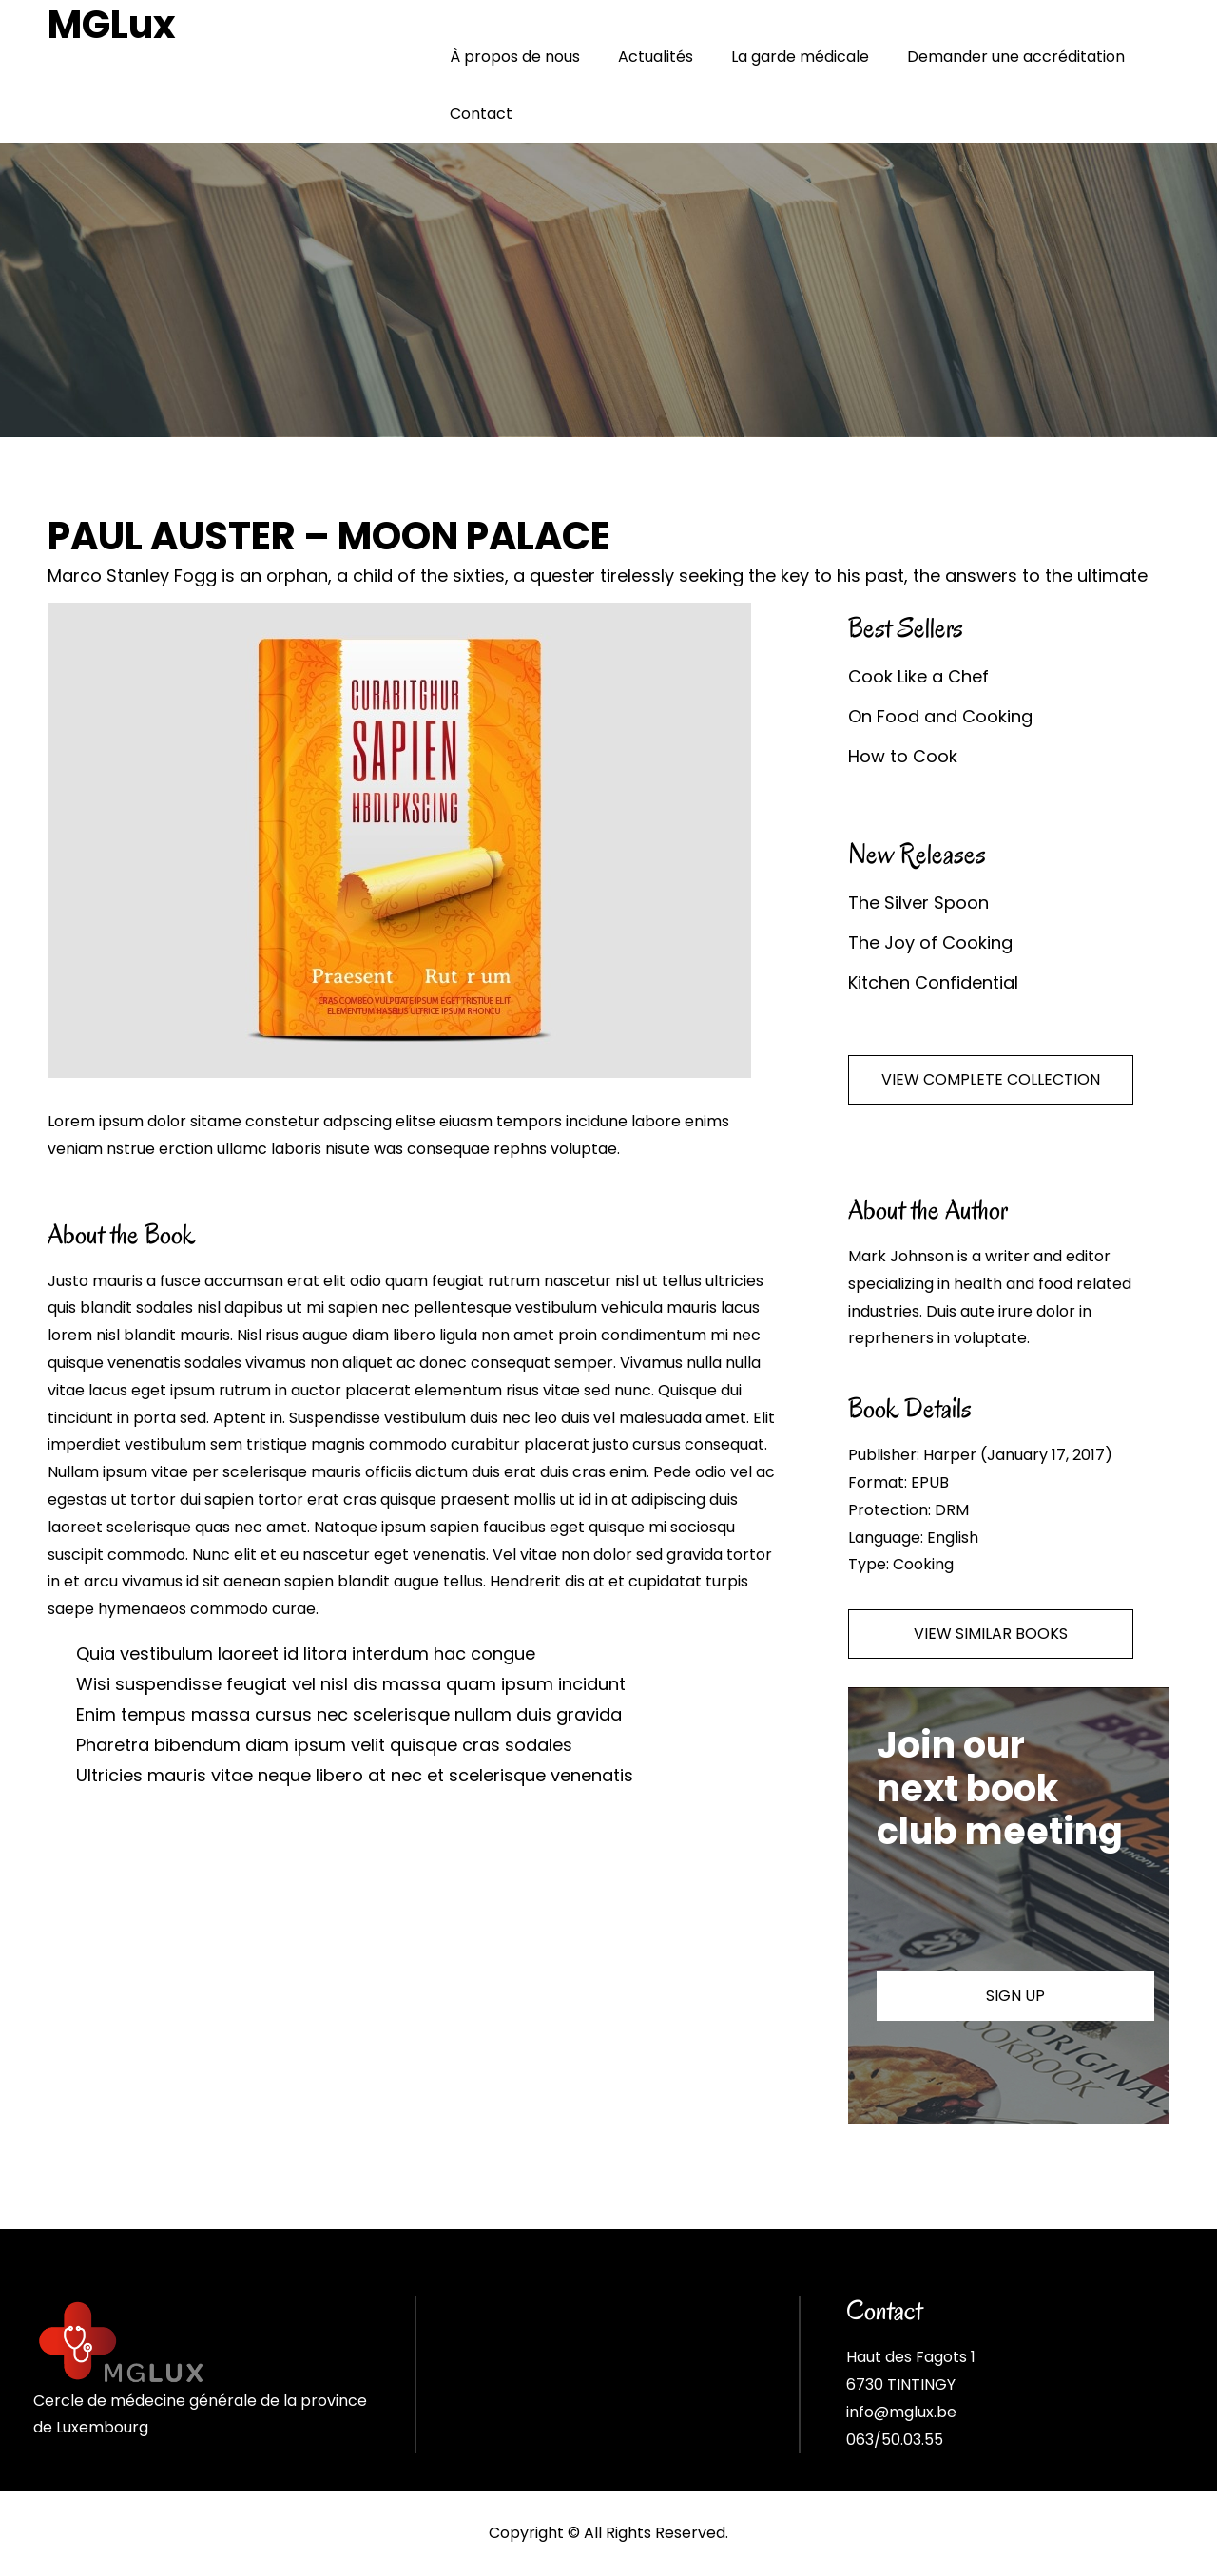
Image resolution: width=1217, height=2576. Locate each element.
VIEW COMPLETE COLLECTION (990, 1079)
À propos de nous (515, 56)
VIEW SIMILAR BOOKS (991, 1633)
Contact (481, 114)
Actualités (655, 56)
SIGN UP (1015, 1996)
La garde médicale (800, 56)
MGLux (112, 25)
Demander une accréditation (1016, 56)
